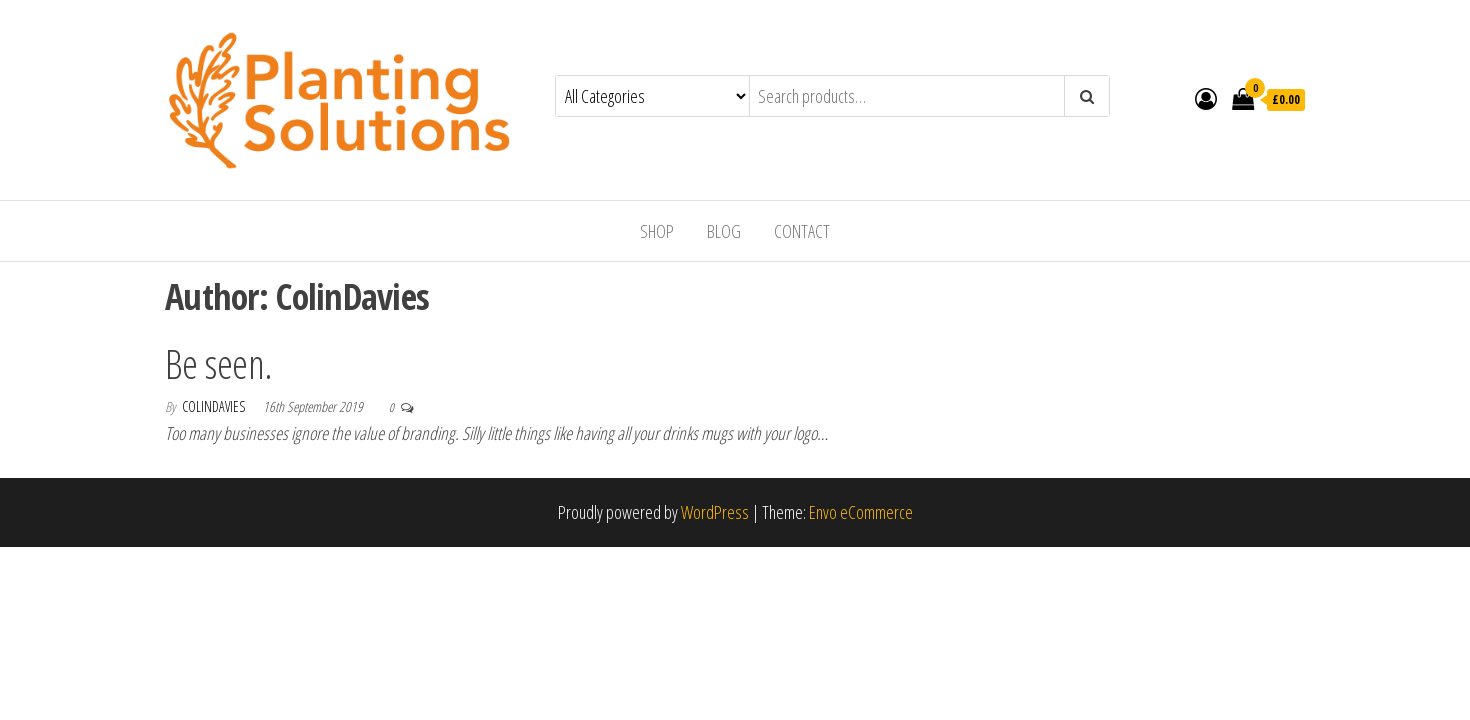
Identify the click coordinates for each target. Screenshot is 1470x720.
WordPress (715, 512)
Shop (657, 231)
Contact (802, 231)
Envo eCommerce (861, 512)
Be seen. (219, 363)
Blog (724, 231)
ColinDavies (215, 406)
